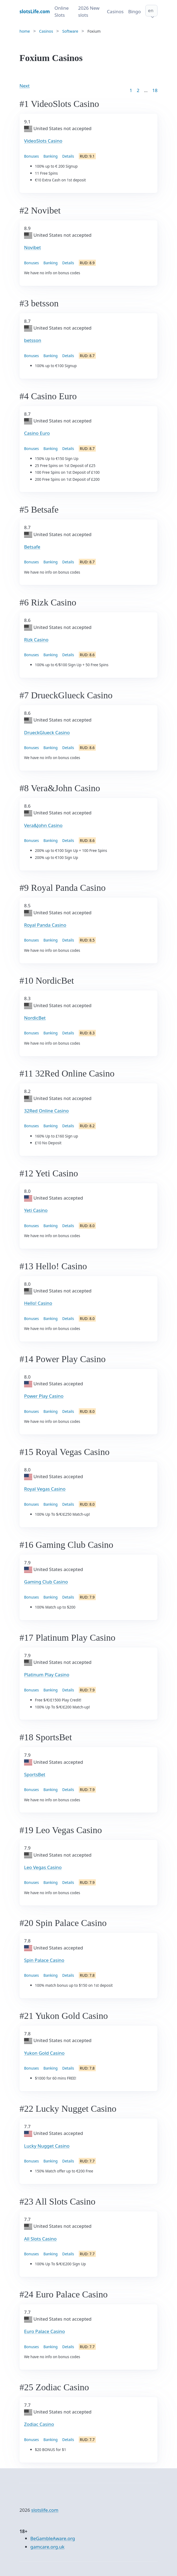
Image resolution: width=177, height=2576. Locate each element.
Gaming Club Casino (46, 1582)
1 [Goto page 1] (131, 90)
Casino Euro (37, 433)
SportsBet (34, 1774)
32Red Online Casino (46, 1111)
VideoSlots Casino (43, 141)
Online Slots (61, 11)
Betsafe (32, 547)
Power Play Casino (44, 1396)
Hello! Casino (38, 1303)
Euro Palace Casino (44, 2331)
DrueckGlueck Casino (47, 732)
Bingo (134, 11)
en (150, 10)
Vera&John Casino (43, 825)
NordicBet (35, 1018)
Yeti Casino (36, 1210)
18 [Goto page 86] (155, 90)
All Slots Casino (40, 2239)
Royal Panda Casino (45, 925)
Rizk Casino (36, 640)
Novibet (32, 247)
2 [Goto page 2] (138, 90)
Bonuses (31, 156)
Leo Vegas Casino (43, 1867)
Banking (51, 156)
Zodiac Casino (39, 2424)
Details (68, 156)
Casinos (115, 11)
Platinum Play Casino (46, 1674)
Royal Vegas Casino (44, 1489)
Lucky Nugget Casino (47, 2146)
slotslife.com (44, 2510)
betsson (32, 340)
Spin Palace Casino (44, 1960)
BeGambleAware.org (52, 2538)
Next (24, 86)
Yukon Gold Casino (44, 2053)
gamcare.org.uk (47, 2547)
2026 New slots (89, 11)
